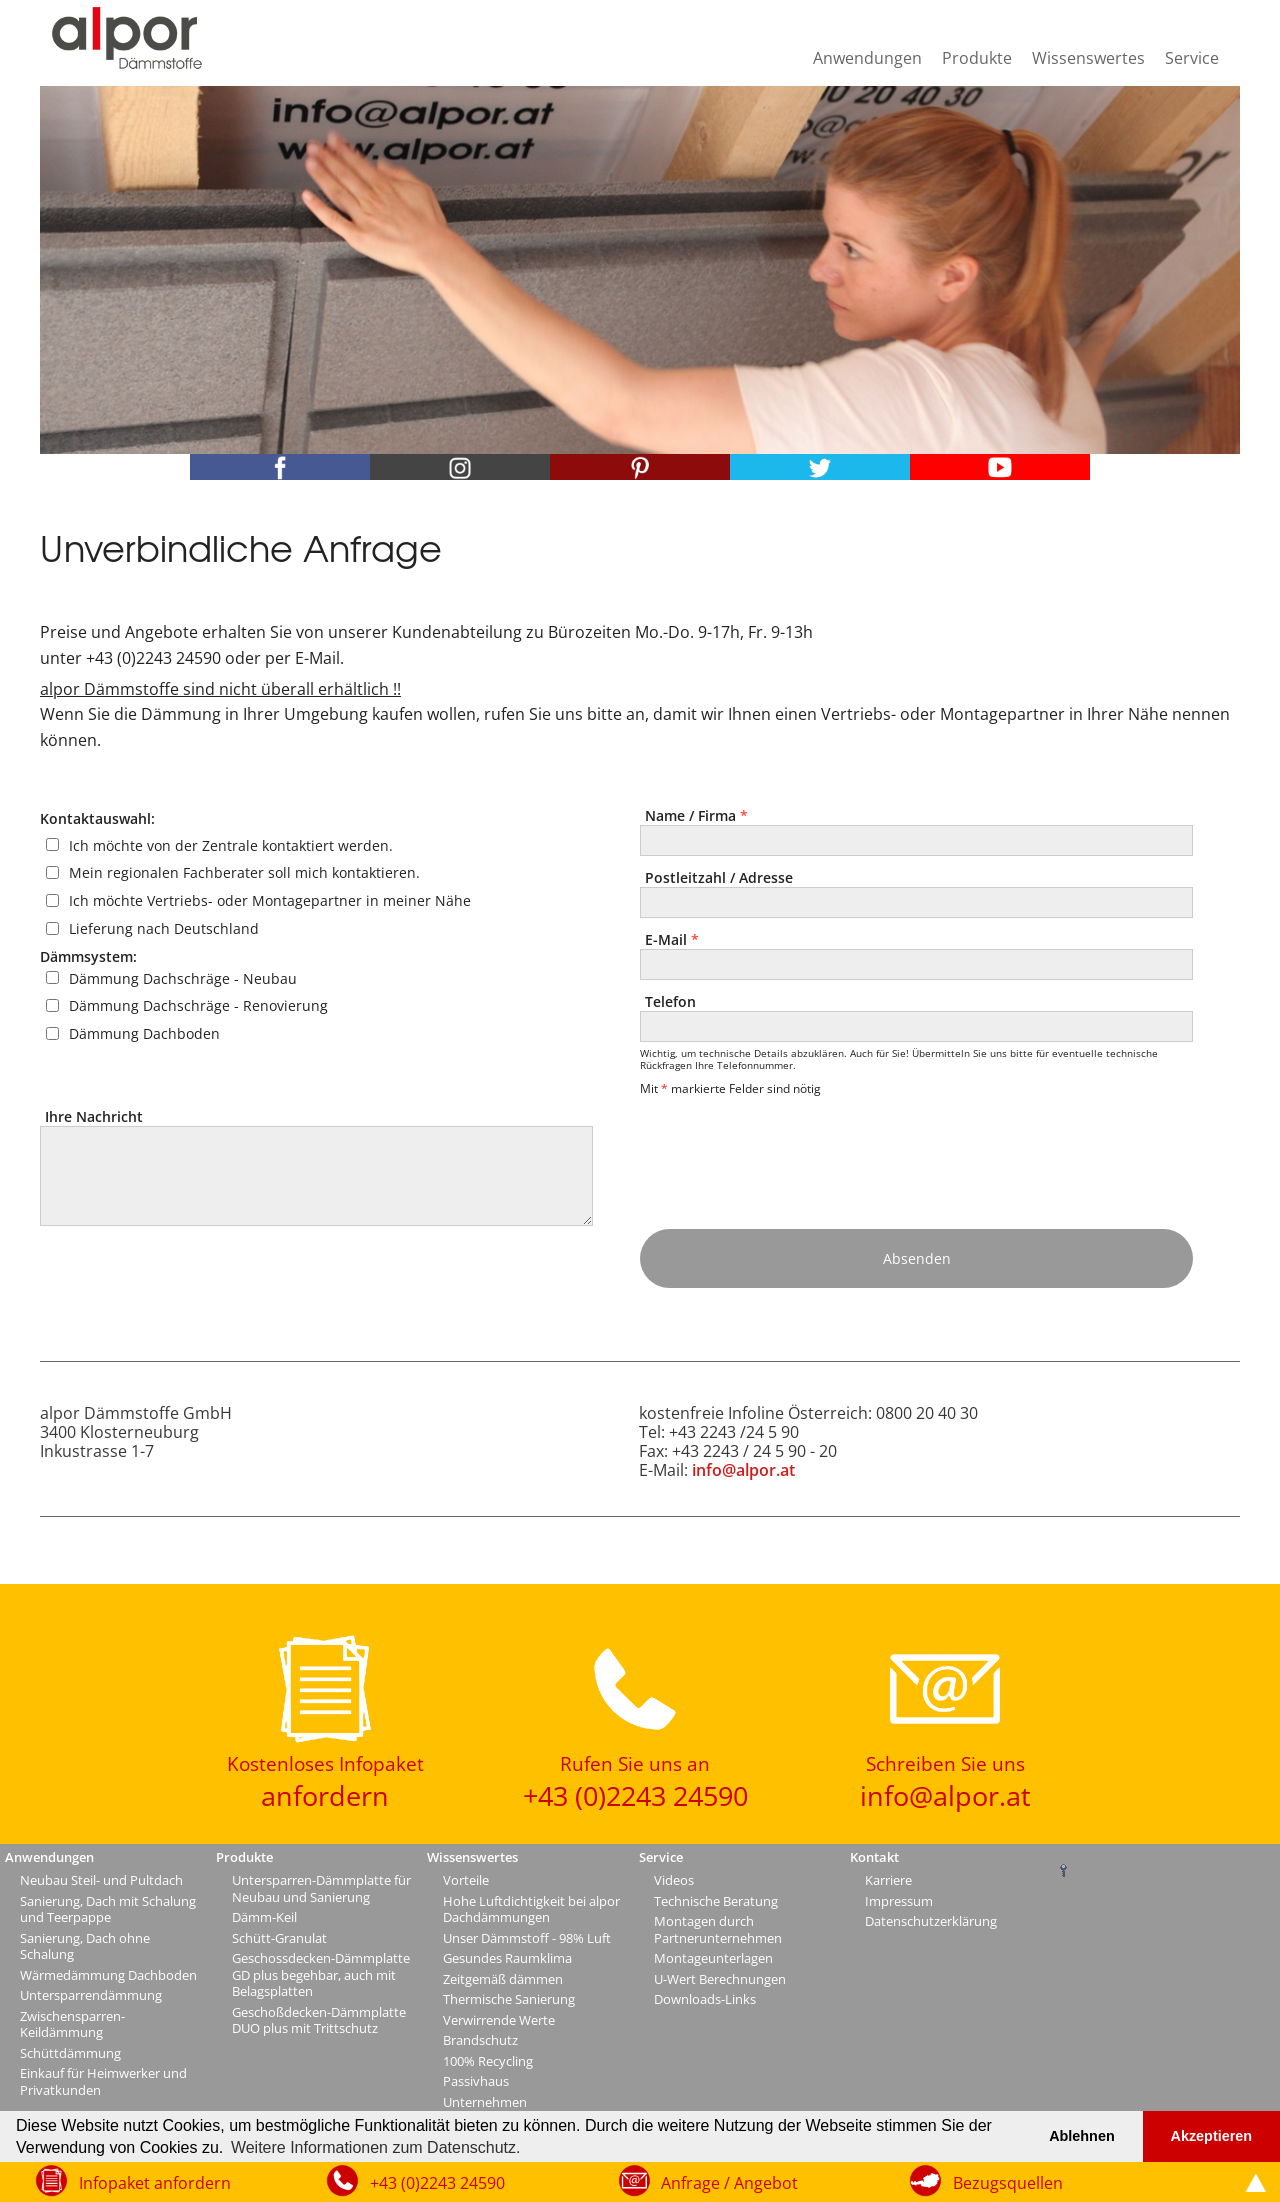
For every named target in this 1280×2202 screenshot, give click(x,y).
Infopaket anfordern (155, 2183)
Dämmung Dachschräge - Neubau (183, 977)
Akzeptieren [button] (1212, 2136)
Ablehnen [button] (1082, 2136)
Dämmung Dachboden (144, 1033)
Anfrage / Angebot (729, 2183)
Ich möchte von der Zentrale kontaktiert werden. (231, 844)
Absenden (917, 1258)
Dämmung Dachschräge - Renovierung (198, 1005)
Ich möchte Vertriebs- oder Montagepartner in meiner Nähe (270, 900)
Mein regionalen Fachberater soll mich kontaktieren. (244, 872)
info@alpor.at (743, 1470)
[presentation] (793, 1152)
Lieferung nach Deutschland (164, 928)
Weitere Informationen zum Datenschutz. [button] (376, 2147)
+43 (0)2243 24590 (437, 2183)
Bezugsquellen (1008, 2183)
